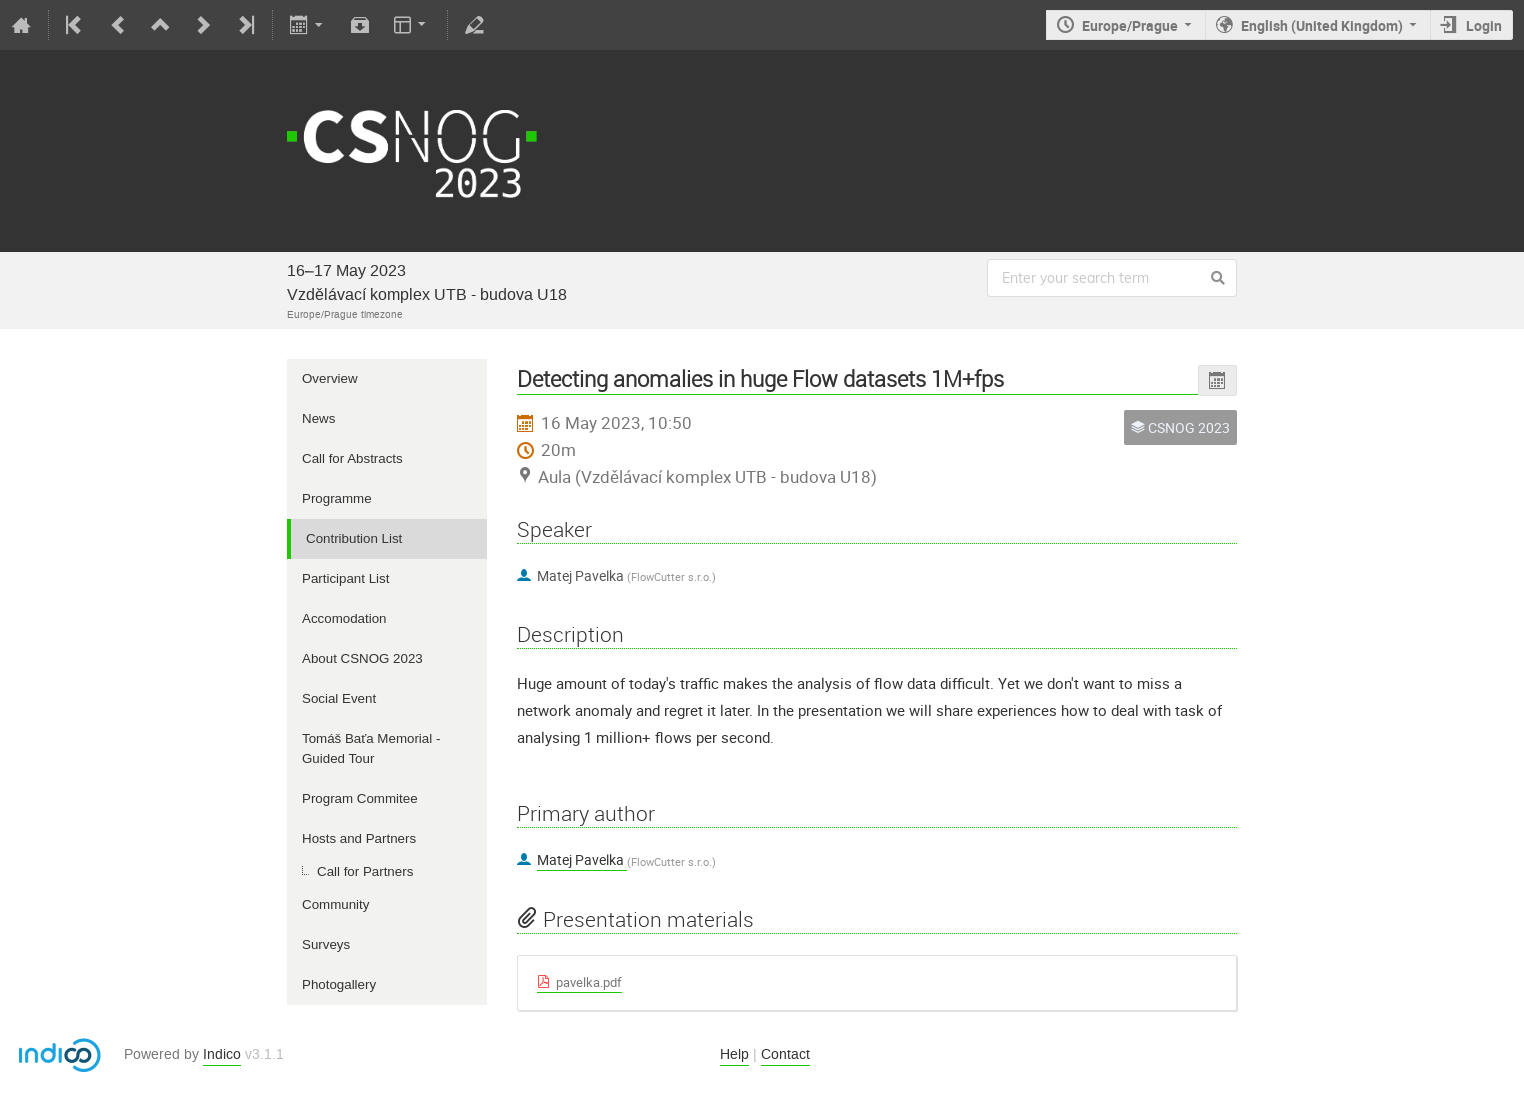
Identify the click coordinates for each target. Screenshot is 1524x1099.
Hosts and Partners (359, 838)
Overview (330, 378)
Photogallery (339, 984)
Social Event (339, 698)
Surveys (326, 944)
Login (1484, 25)
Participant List (345, 578)
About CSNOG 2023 (362, 658)
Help (734, 1054)
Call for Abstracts (352, 458)
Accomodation (344, 618)
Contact (785, 1054)
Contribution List (354, 538)
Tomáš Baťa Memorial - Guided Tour (371, 748)
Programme (337, 498)
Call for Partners (365, 871)
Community (335, 904)
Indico (222, 1054)
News (318, 418)
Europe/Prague (1130, 25)
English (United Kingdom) (1322, 25)
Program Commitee (360, 798)
